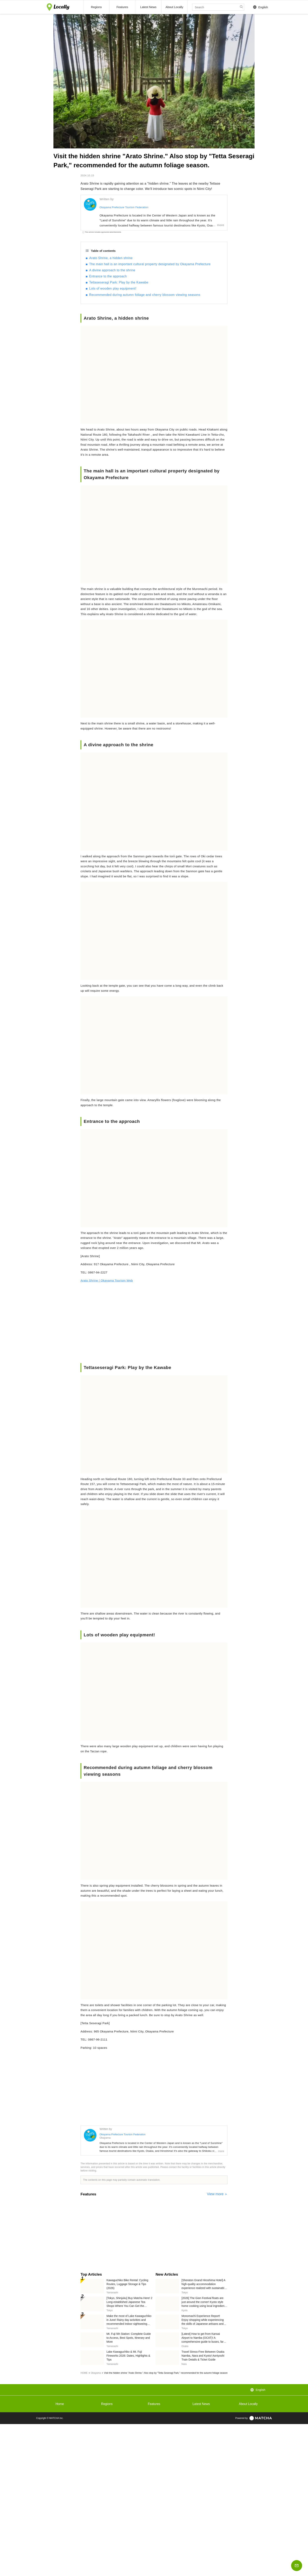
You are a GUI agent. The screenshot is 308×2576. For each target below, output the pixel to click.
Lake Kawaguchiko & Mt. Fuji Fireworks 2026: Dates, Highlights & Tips (128, 2355)
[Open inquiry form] (296, 2565)
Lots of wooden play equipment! (112, 288)
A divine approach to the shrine (112, 270)
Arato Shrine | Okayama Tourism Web (107, 1280)
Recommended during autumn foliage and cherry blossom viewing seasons (144, 294)
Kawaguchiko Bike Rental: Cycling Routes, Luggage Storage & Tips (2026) (127, 2284)
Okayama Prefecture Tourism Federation (124, 207)
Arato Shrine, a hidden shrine (111, 258)
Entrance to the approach (108, 276)
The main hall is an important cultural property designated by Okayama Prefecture (150, 264)
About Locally (248, 2404)
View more (216, 2194)
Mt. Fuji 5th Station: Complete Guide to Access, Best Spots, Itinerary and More (128, 2337)
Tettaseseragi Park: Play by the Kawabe (118, 282)
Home (60, 2404)
